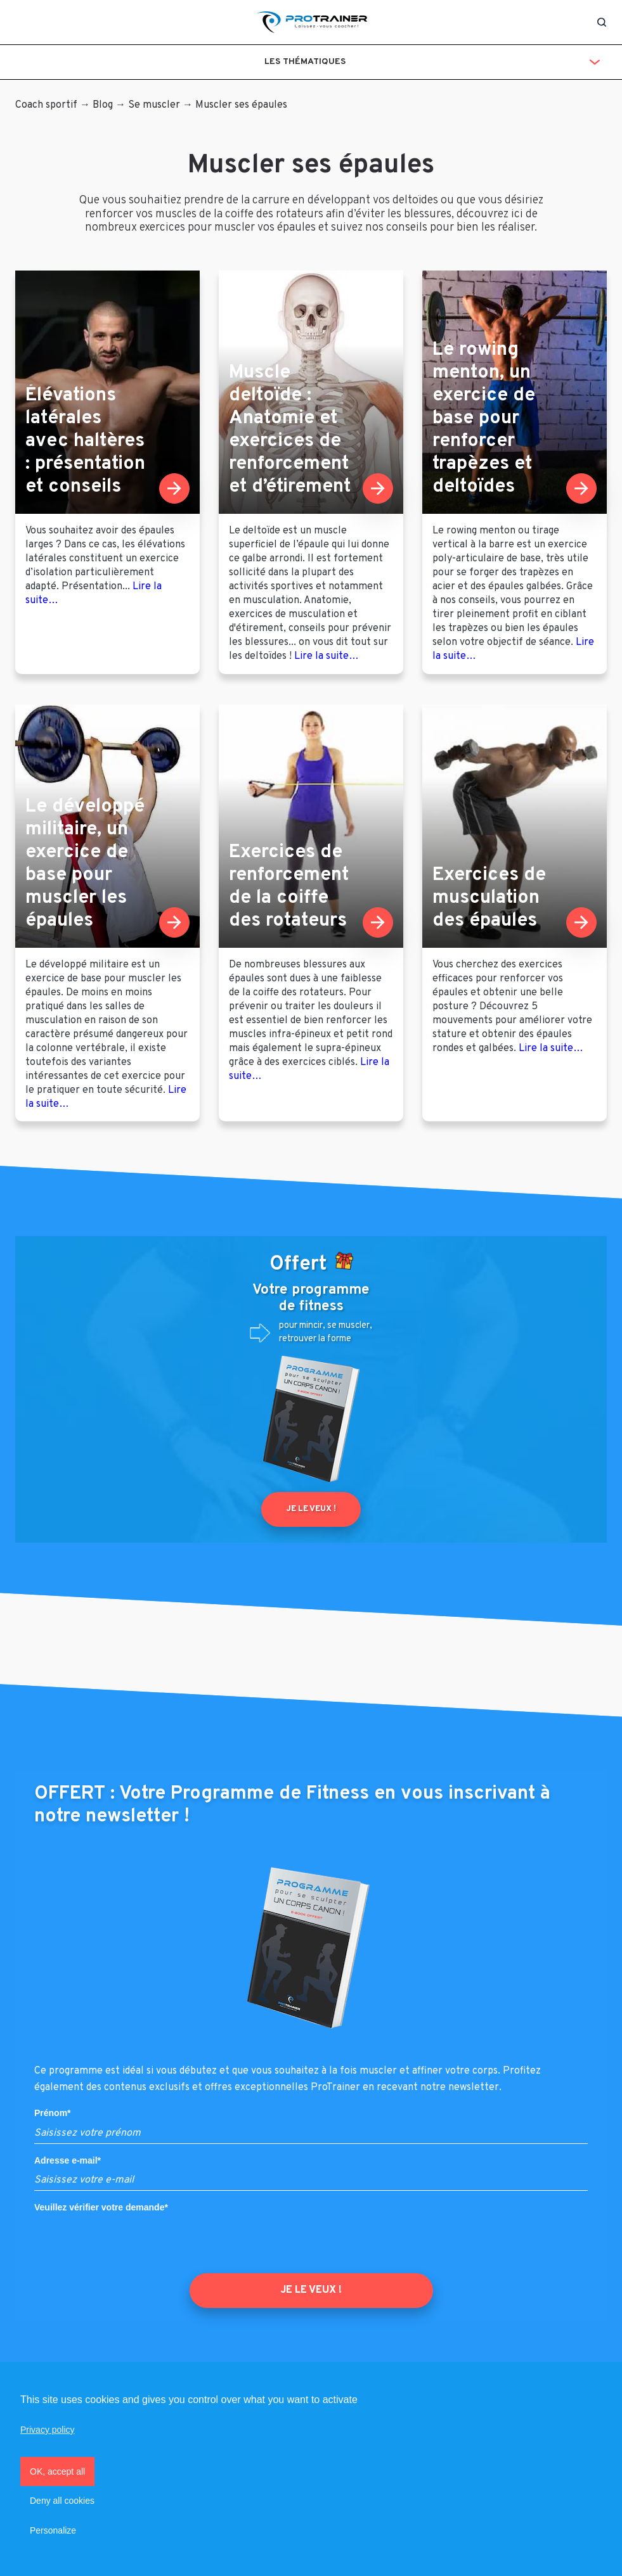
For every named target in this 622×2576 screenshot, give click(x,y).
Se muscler (154, 105)
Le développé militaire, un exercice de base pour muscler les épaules (85, 864)
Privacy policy (47, 2430)
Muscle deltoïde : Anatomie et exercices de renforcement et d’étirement (290, 430)
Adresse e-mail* (67, 2160)
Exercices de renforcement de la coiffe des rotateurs (289, 887)
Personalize (53, 2530)
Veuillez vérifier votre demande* (101, 2207)
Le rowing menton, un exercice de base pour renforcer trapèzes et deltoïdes (483, 418)
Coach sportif (46, 105)
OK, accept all (57, 2471)
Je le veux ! (311, 1509)
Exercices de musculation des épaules (489, 898)
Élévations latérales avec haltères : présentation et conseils (85, 441)
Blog (103, 105)
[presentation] (130, 2242)
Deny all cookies (62, 2501)
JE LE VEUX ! (311, 2290)
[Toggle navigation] (21, 22)
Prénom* (52, 2113)
